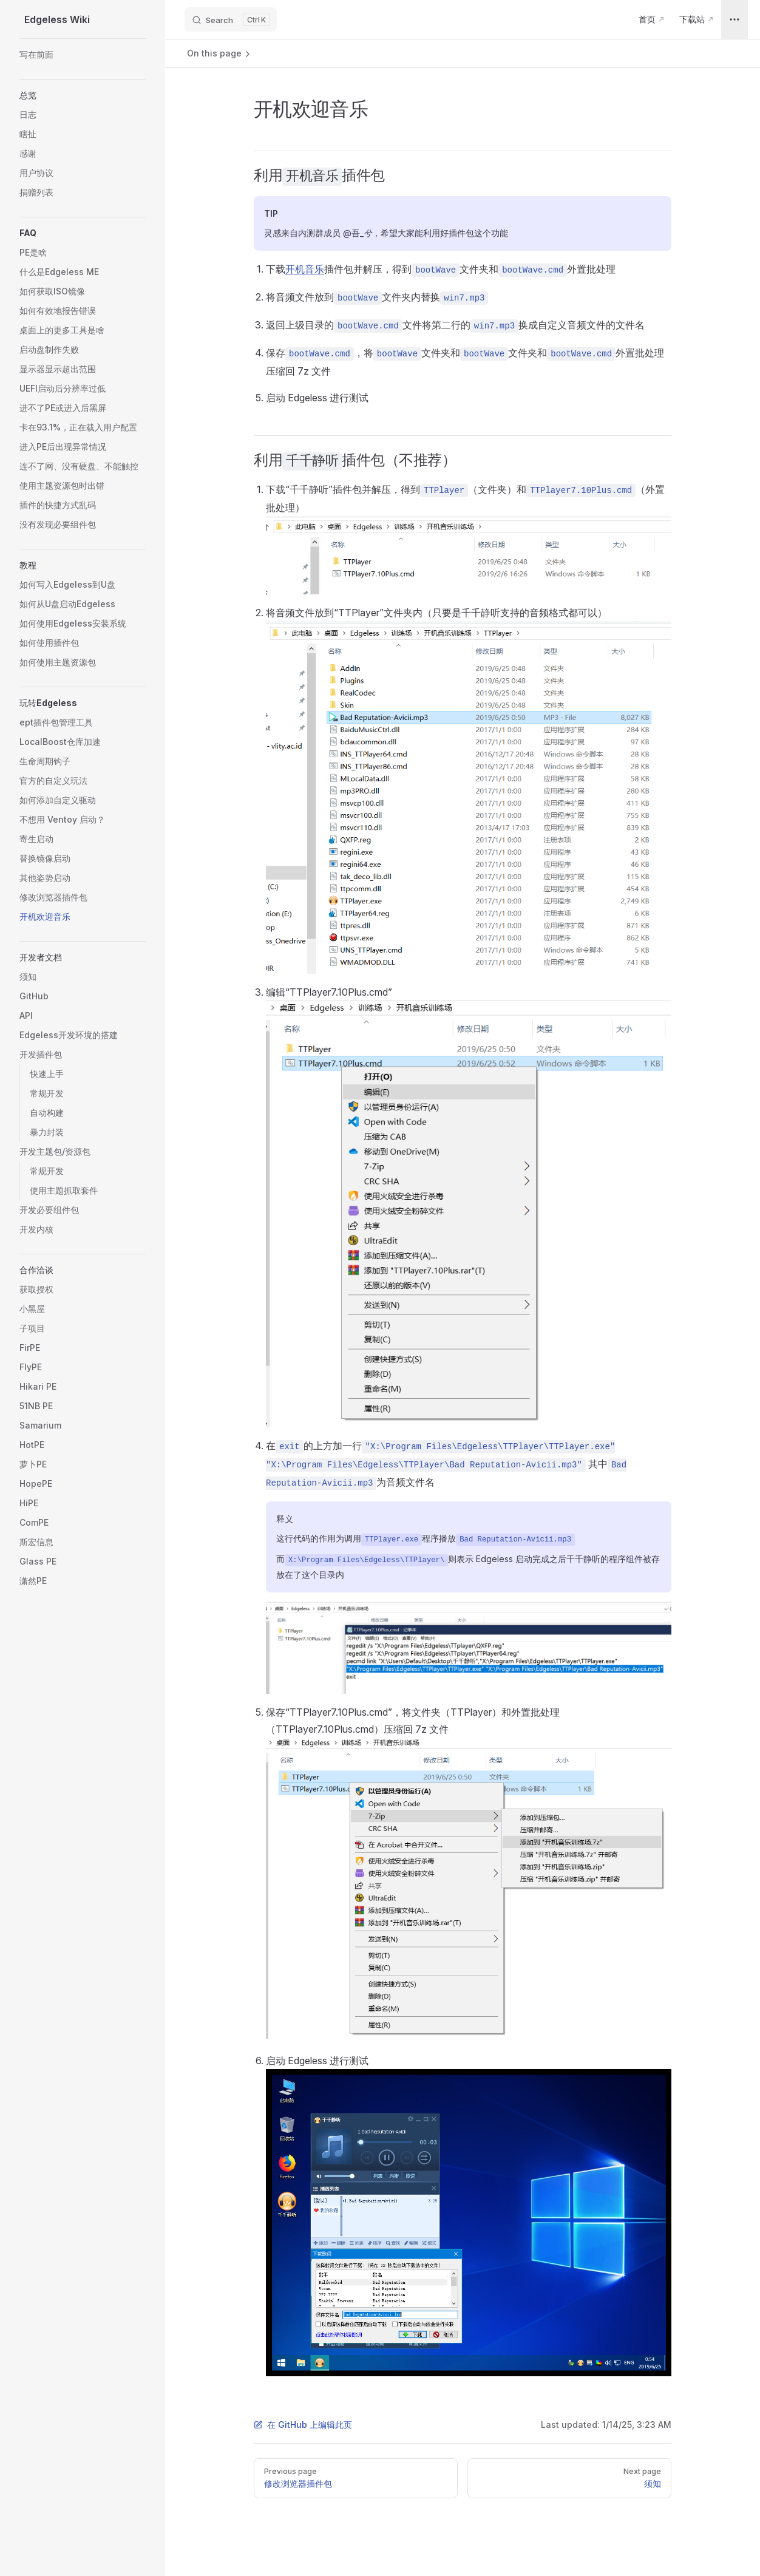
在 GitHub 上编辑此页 (303, 2424)
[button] (82, 95)
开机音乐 (304, 269)
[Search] (231, 19)
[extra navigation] (734, 19)
